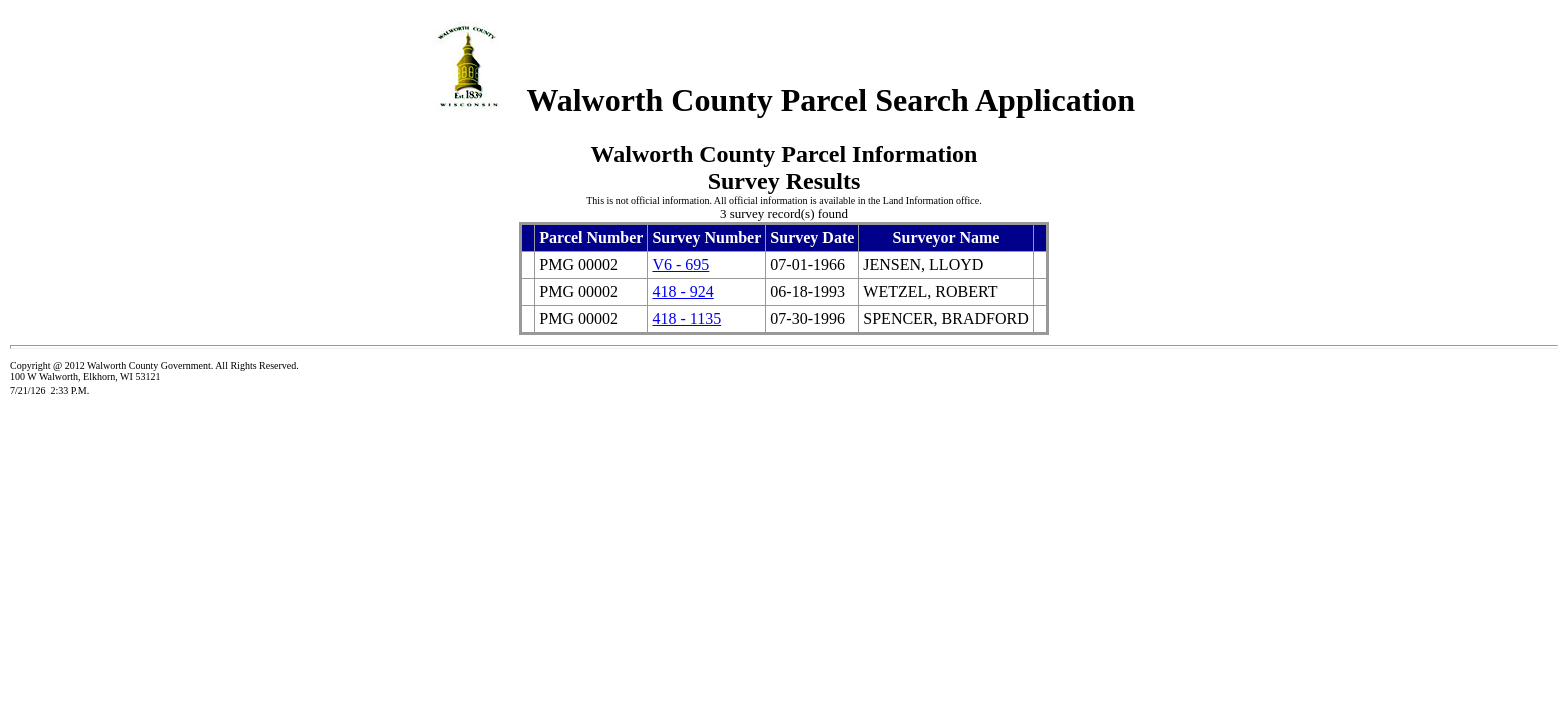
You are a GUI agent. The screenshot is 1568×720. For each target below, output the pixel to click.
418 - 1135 (686, 318)
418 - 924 (682, 291)
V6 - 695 (680, 264)
